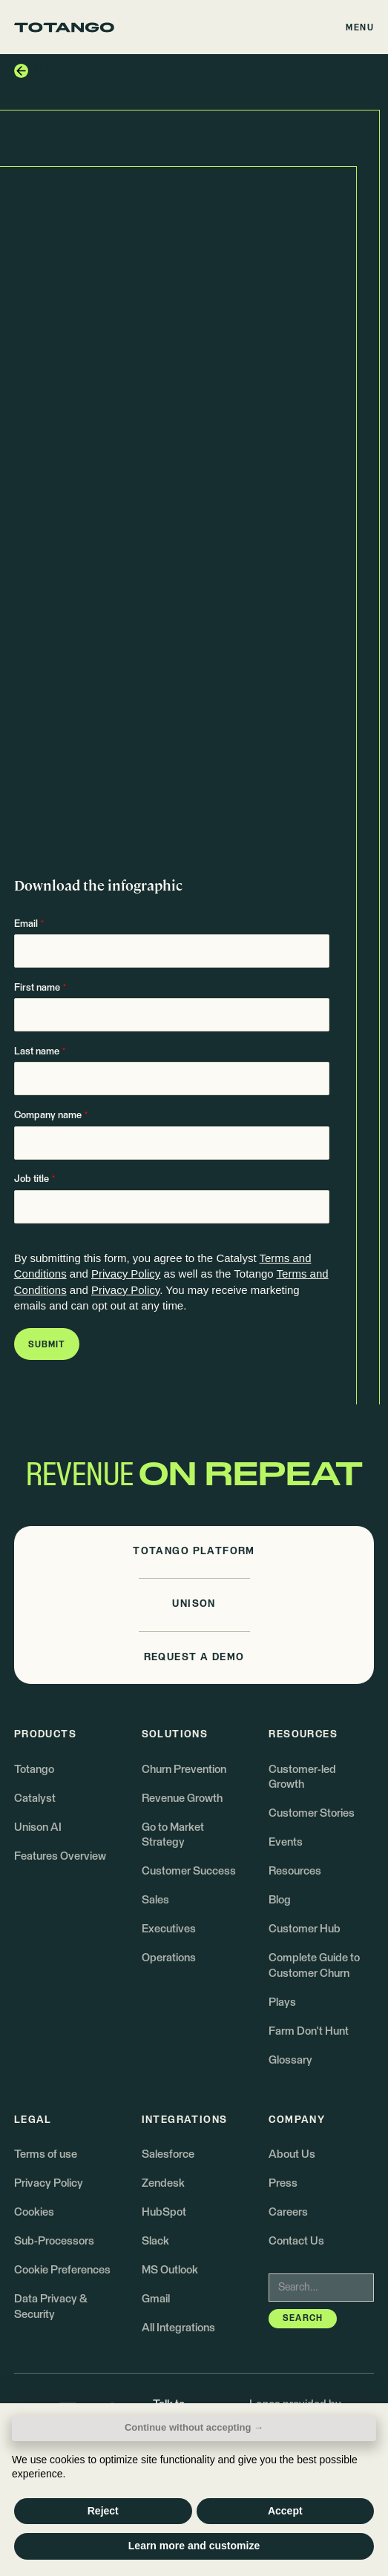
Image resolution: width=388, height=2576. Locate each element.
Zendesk (163, 2183)
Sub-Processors (54, 2241)
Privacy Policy (125, 1273)
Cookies (34, 2212)
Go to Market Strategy (173, 1835)
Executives (169, 1929)
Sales (155, 1900)
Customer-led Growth (302, 1777)
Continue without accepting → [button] (194, 2427)
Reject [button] (103, 2511)
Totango (34, 1769)
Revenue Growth (182, 1798)
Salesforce (168, 2154)
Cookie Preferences (62, 2270)
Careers (288, 2212)
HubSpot (164, 2212)
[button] (360, 27)
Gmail (156, 2299)
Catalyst (35, 1798)
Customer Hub (305, 1929)
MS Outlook (170, 2270)
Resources (295, 1871)
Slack (155, 2241)
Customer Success (189, 1871)
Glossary (290, 2060)
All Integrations (178, 2328)
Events (286, 1842)
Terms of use (45, 2154)
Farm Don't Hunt (309, 2031)
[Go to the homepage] (64, 27)
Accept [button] (285, 2511)
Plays (282, 2002)
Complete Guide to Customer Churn (314, 1965)
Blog (280, 1900)
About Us (292, 2154)
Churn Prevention (184, 1769)
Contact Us (296, 2241)
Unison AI (38, 1827)
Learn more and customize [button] (194, 2546)
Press (283, 2183)
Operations (169, 1958)
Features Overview (60, 1856)
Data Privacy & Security (50, 2306)
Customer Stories (312, 1813)
